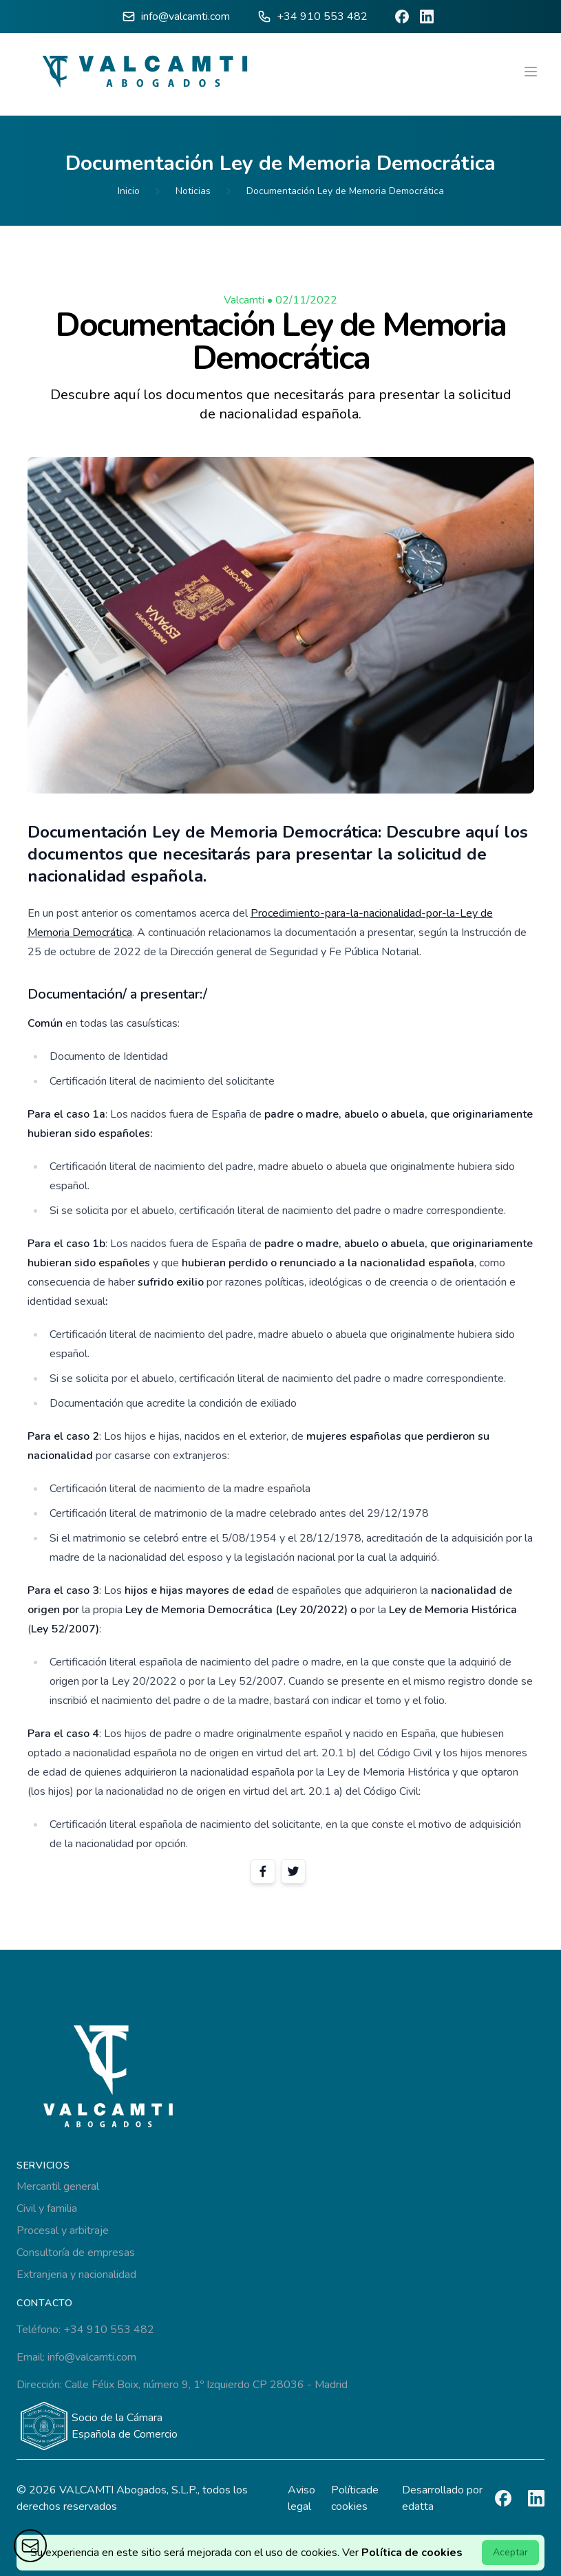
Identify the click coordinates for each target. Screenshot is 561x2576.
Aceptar (510, 2552)
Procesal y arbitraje (63, 2230)
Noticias (193, 191)
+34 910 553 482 (322, 16)
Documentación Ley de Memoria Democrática (345, 191)
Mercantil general (58, 2186)
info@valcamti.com (185, 16)
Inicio (129, 191)
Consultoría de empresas (76, 2252)
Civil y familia (47, 2208)
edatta (418, 2506)
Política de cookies (412, 2552)
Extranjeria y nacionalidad (76, 2274)
